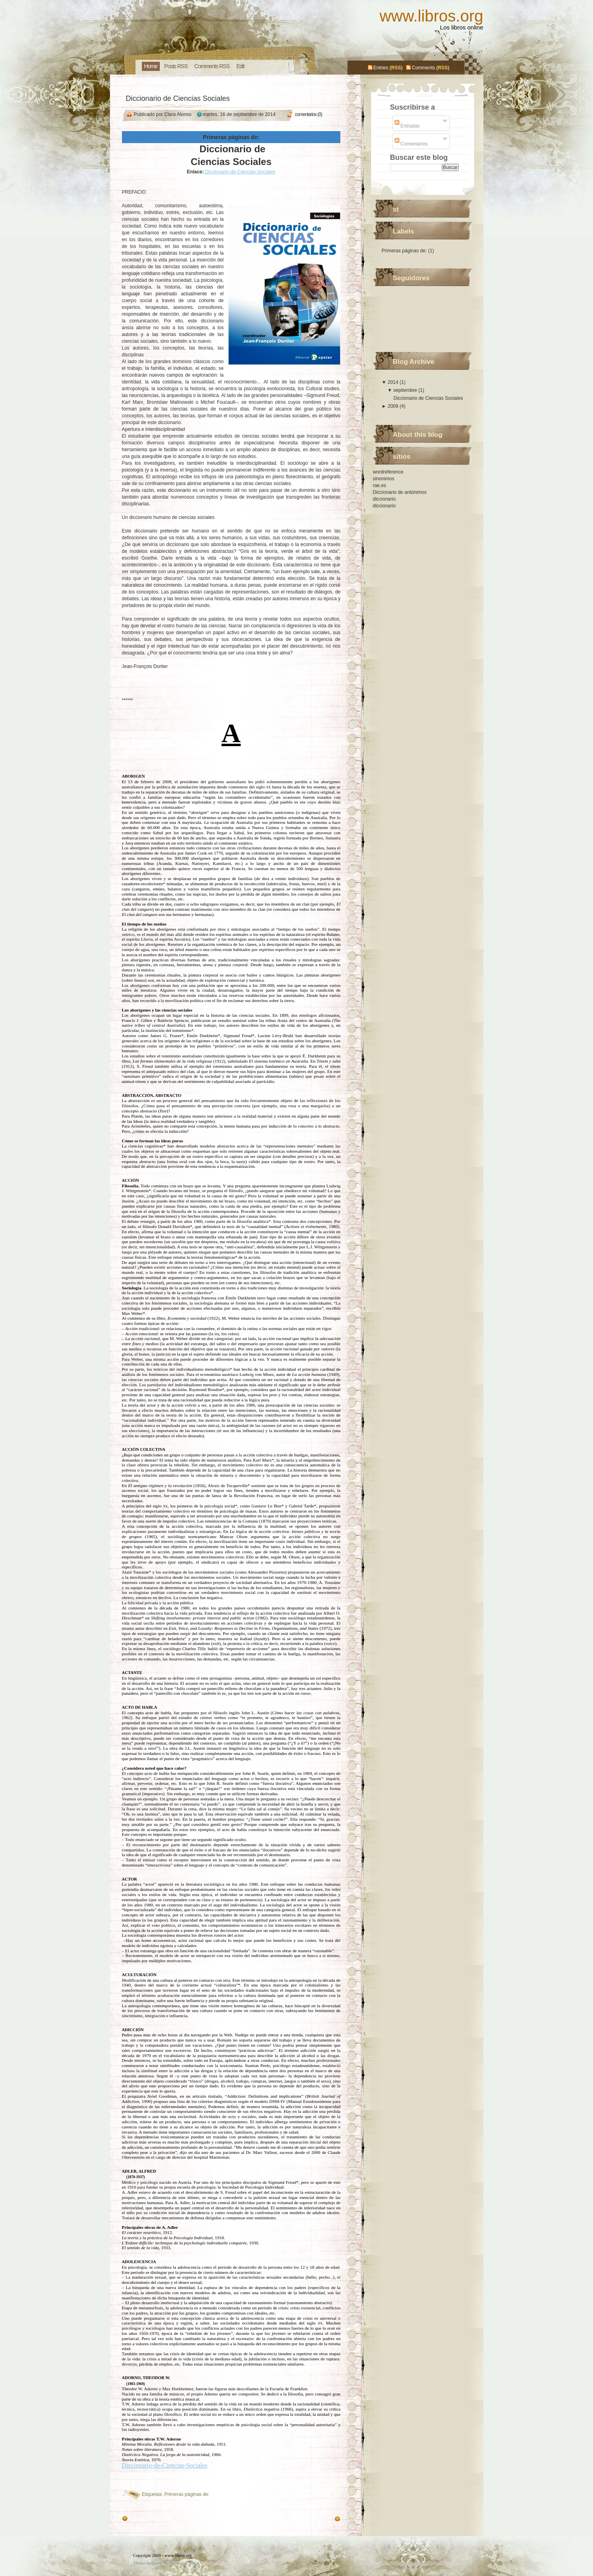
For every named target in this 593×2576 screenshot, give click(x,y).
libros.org (178, 2562)
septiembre (405, 390)
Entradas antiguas (149, 2519)
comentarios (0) (308, 114)
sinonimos (384, 478)
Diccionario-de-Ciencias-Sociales (239, 172)
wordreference (388, 472)
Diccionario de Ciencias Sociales (178, 98)
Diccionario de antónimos (400, 492)
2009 (394, 406)
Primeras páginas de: (186, 2494)
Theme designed (147, 2562)
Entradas (407, 126)
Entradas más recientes (307, 2519)
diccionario (384, 499)
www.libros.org (431, 16)
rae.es (379, 485)
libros (194, 2562)
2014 (394, 382)
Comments (423, 68)
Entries (380, 68)
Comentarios (411, 144)
